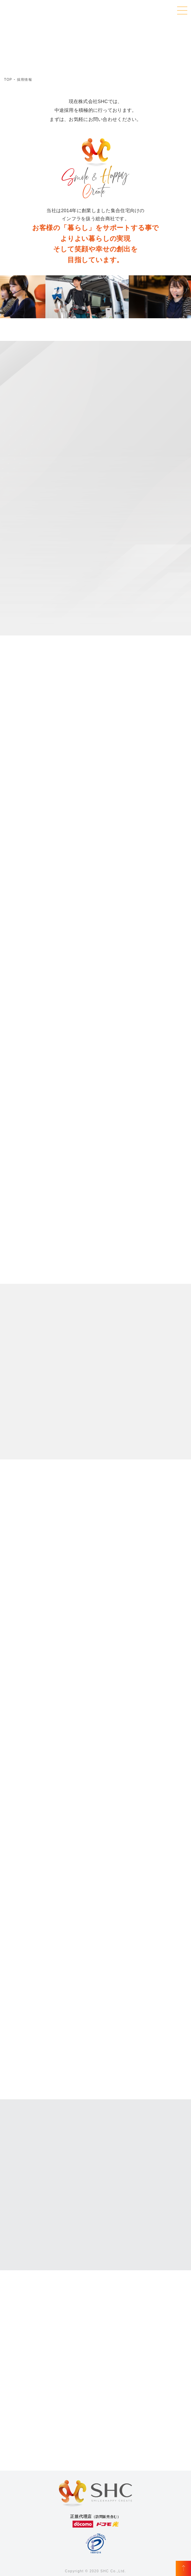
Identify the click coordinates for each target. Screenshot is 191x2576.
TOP (8, 79)
